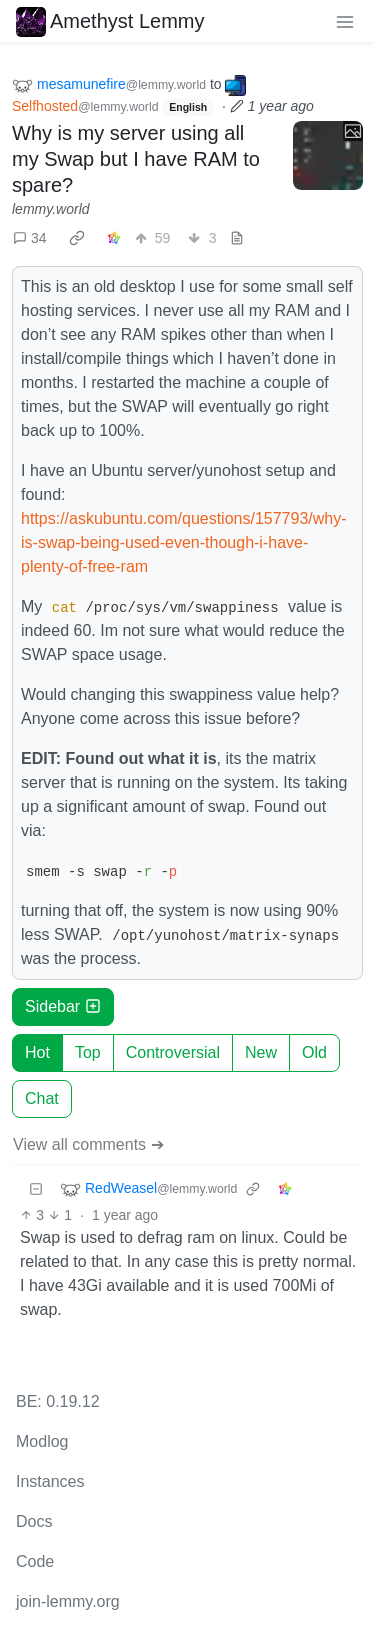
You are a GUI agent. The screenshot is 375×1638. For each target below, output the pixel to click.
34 (30, 238)
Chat (42, 1098)
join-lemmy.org (68, 1601)
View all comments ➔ (88, 1144)
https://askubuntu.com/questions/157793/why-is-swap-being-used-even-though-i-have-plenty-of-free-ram (184, 542)
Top (88, 1052)
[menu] (345, 21)
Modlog (42, 1441)
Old (314, 1052)
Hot (37, 1052)
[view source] (237, 238)
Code (35, 1561)
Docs (34, 1521)
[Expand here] (328, 156)
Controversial (173, 1052)
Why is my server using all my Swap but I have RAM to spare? (136, 159)
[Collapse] (36, 1189)
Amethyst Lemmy (110, 21)
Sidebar (63, 1006)
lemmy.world (51, 209)
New (261, 1052)
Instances (50, 1481)
